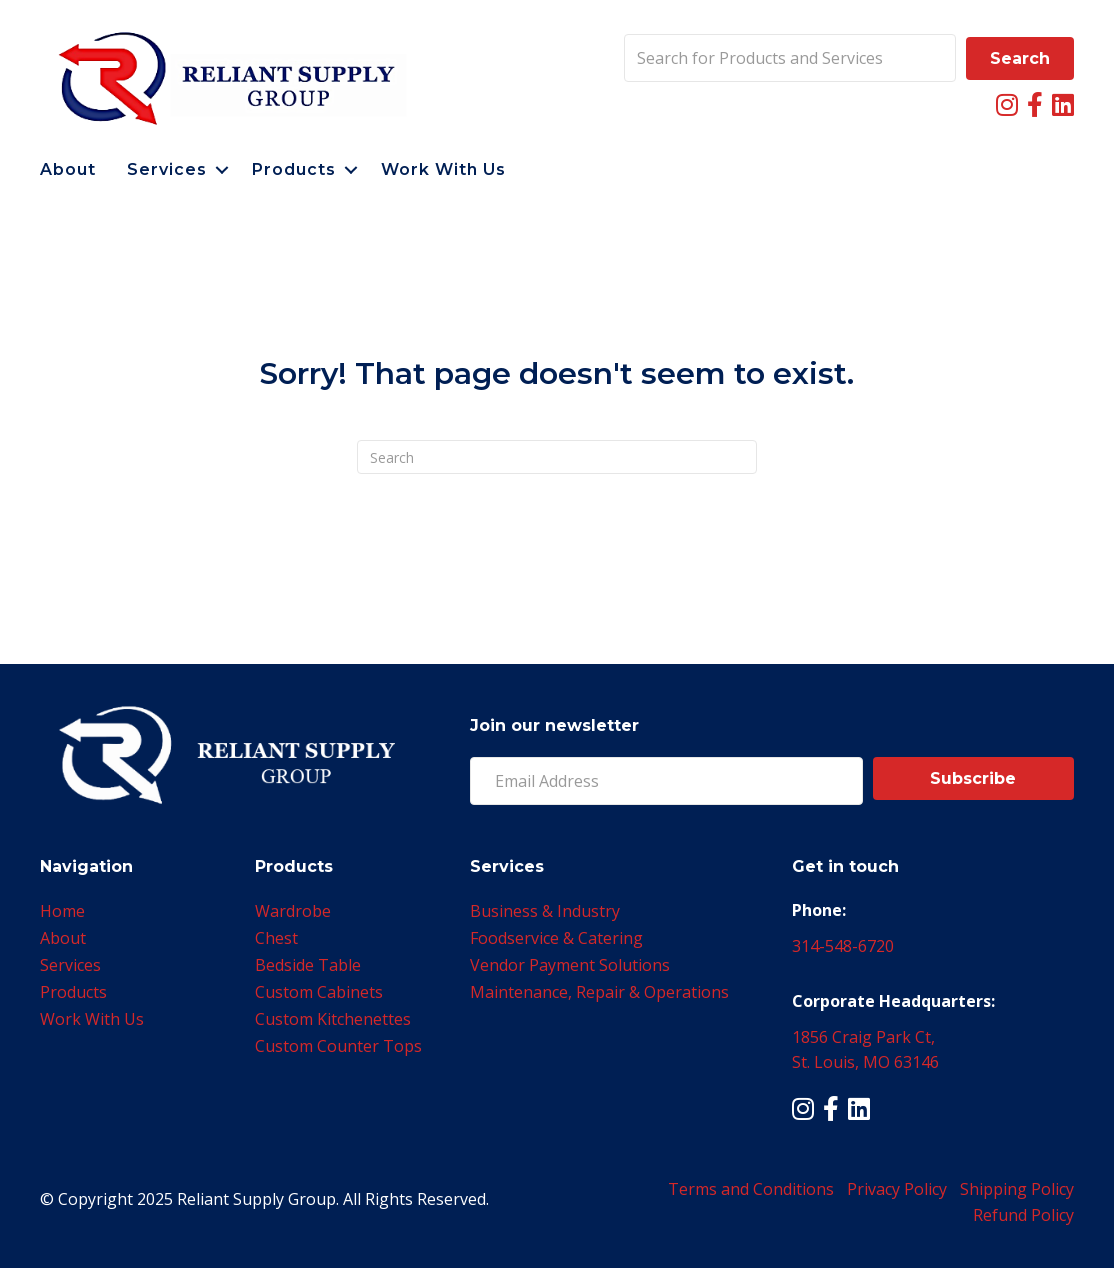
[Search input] (790, 58)
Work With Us (443, 169)
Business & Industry (545, 911)
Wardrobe (293, 911)
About (68, 169)
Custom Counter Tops (338, 1046)
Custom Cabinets (319, 992)
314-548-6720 (843, 946)
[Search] (557, 457)
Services (167, 169)
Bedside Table (308, 965)
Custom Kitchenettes (333, 1019)
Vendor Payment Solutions (570, 965)
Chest (276, 938)
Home (62, 911)
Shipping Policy (1017, 1189)
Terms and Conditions (751, 1189)
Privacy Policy (897, 1189)
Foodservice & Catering (556, 938)
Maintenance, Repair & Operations (599, 992)
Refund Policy (1023, 1215)
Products (294, 169)
